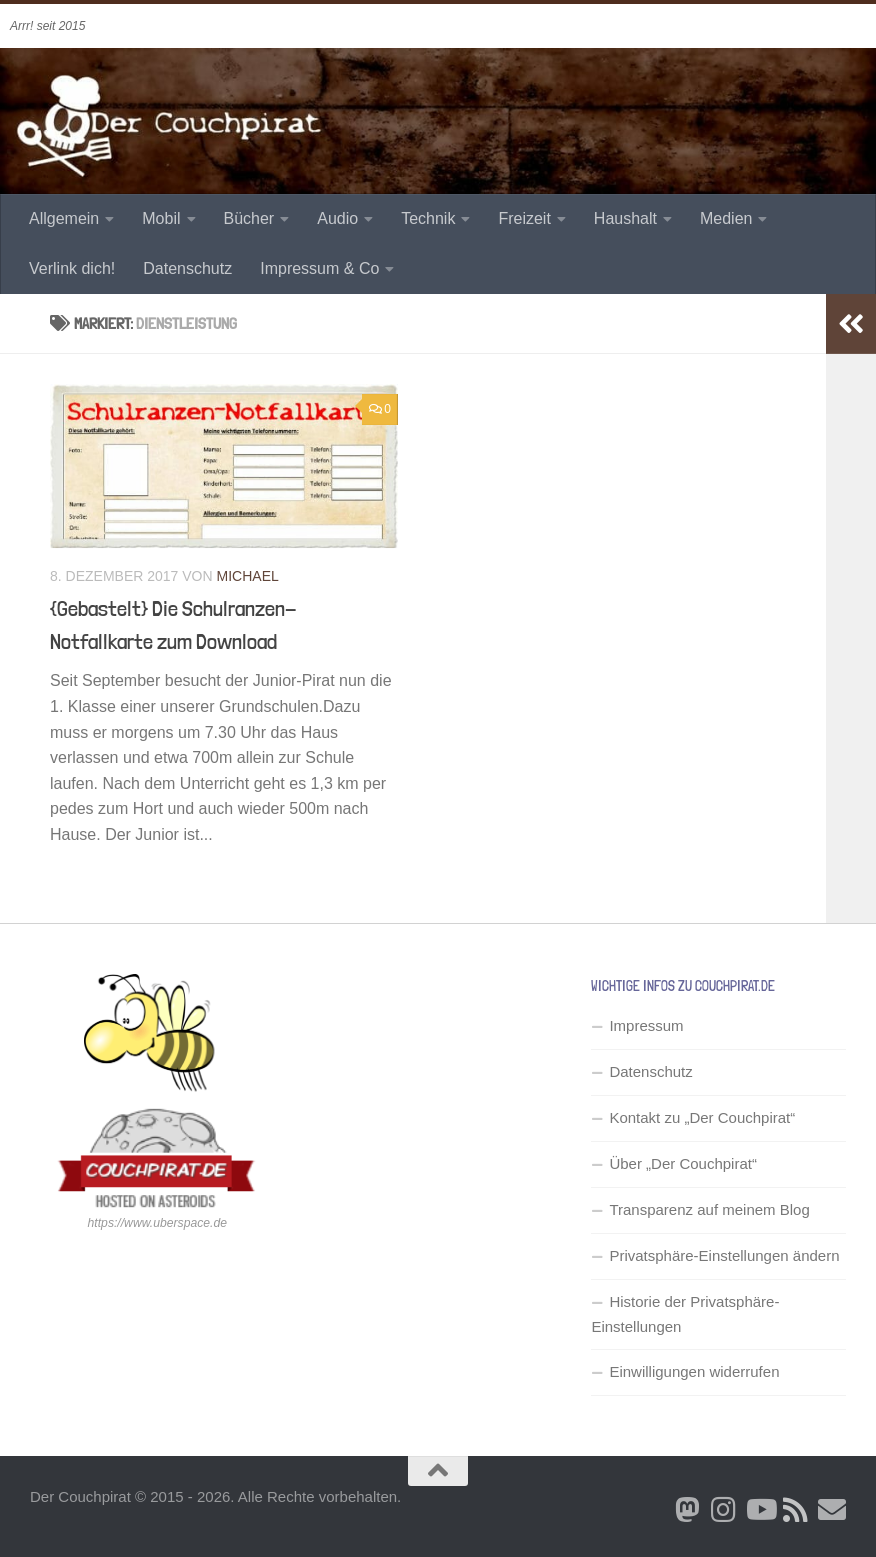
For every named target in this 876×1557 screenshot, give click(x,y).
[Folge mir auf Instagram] (724, 1510)
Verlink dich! (72, 268)
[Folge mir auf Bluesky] (688, 1510)
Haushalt (625, 218)
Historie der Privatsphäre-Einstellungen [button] (685, 1314)
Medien (726, 218)
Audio (337, 218)
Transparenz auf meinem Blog (709, 1209)
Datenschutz (187, 268)
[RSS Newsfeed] (796, 1510)
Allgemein (64, 218)
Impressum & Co (319, 268)
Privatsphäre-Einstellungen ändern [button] (724, 1255)
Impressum (646, 1025)
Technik (428, 218)
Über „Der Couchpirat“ (683, 1163)
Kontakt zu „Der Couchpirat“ (702, 1117)
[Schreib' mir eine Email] (832, 1510)
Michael (248, 576)
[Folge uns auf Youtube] (760, 1510)
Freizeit (524, 218)
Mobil (161, 218)
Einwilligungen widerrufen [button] (694, 1371)
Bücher (249, 218)
